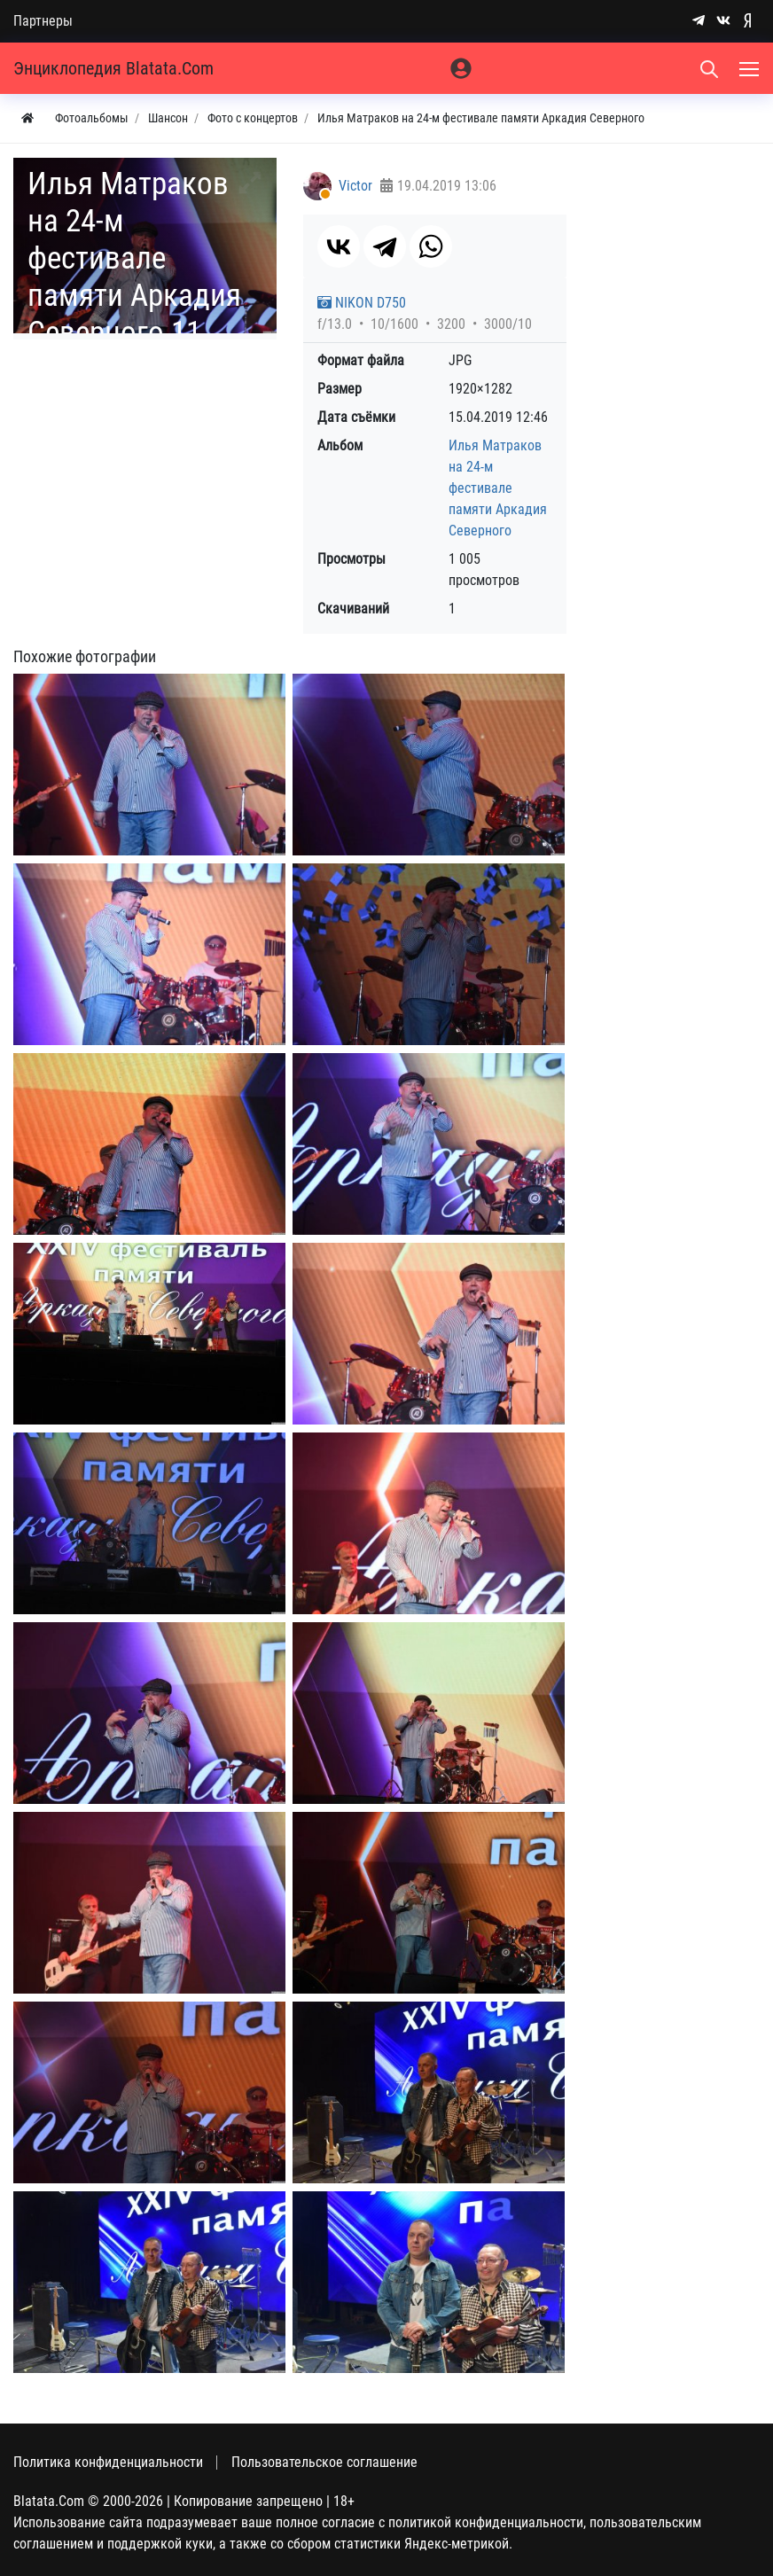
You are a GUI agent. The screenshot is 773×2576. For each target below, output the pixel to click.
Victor (355, 185)
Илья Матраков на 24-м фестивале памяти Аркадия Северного (498, 488)
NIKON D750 (361, 302)
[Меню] (751, 68)
